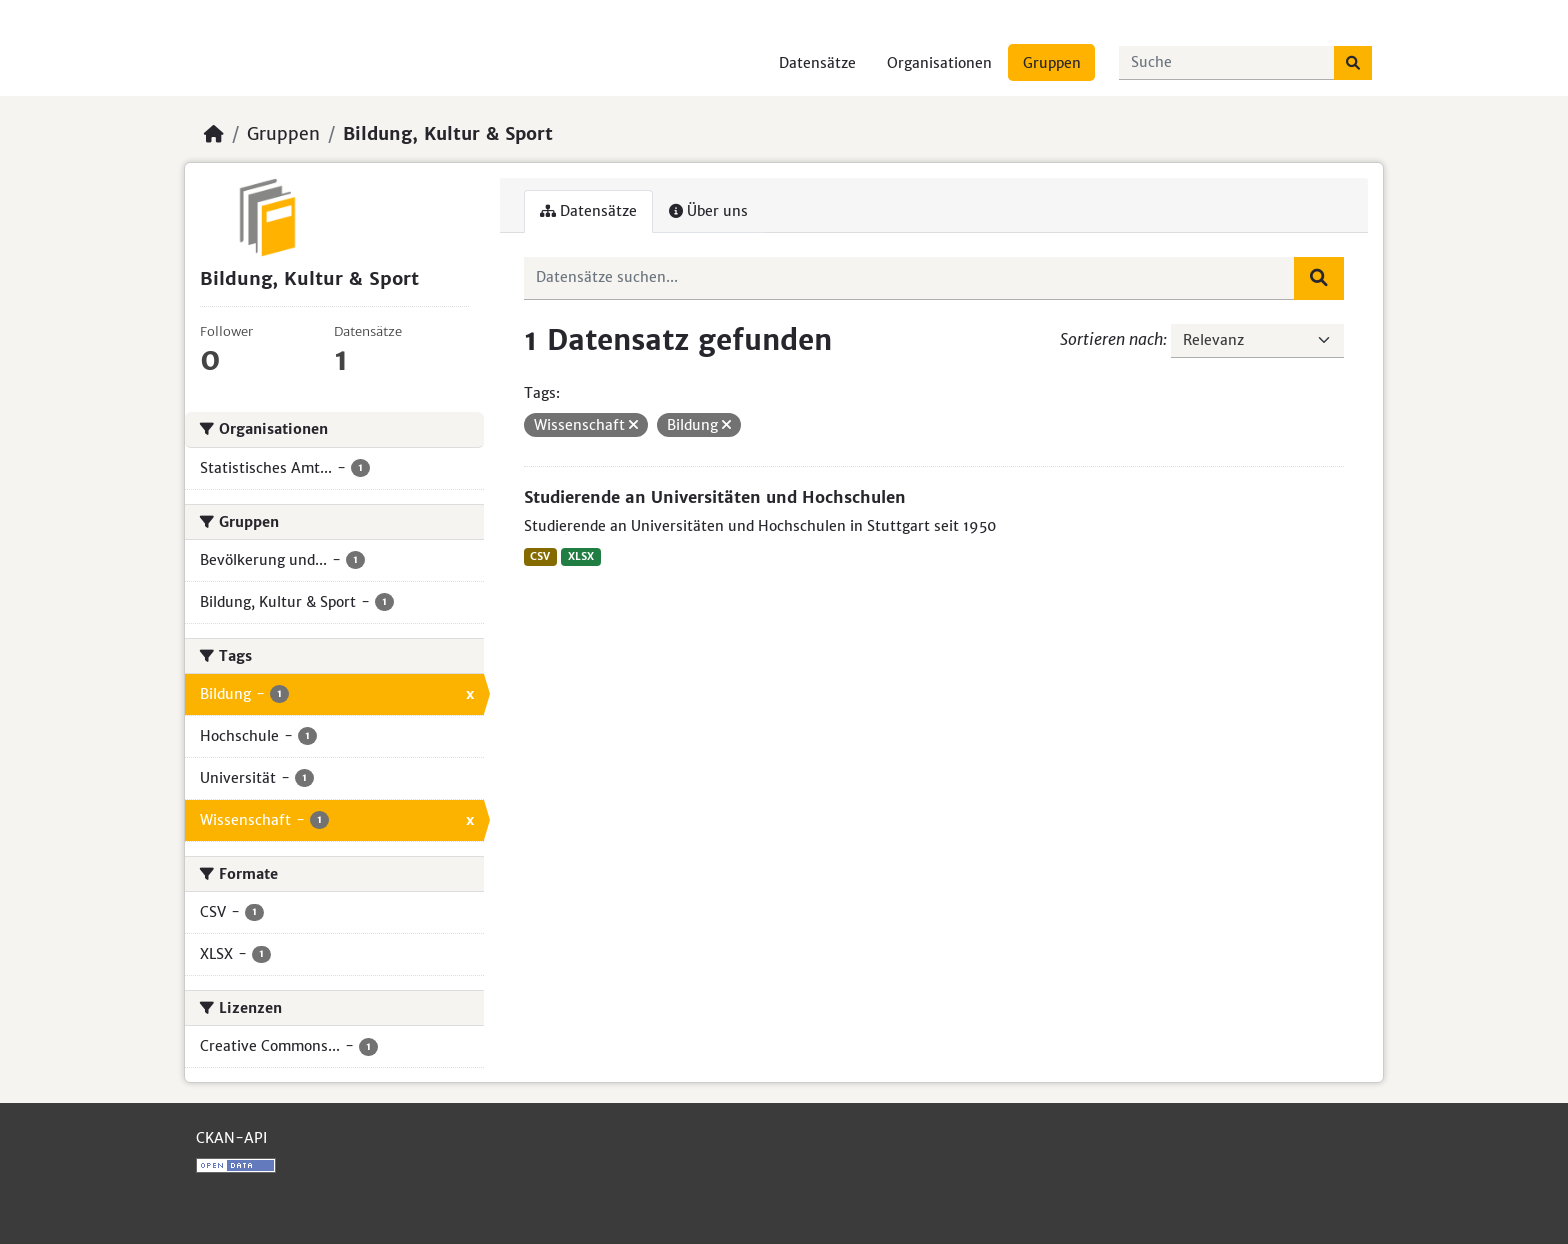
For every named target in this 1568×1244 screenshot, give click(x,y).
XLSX (581, 556)
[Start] (214, 134)
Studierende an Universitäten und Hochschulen (715, 497)
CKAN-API (231, 1138)
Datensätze (817, 63)
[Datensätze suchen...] (1227, 63)
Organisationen (939, 63)
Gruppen (1052, 63)
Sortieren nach (1111, 339)
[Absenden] (1353, 63)
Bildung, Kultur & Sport (448, 134)
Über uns (708, 211)
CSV (540, 556)
